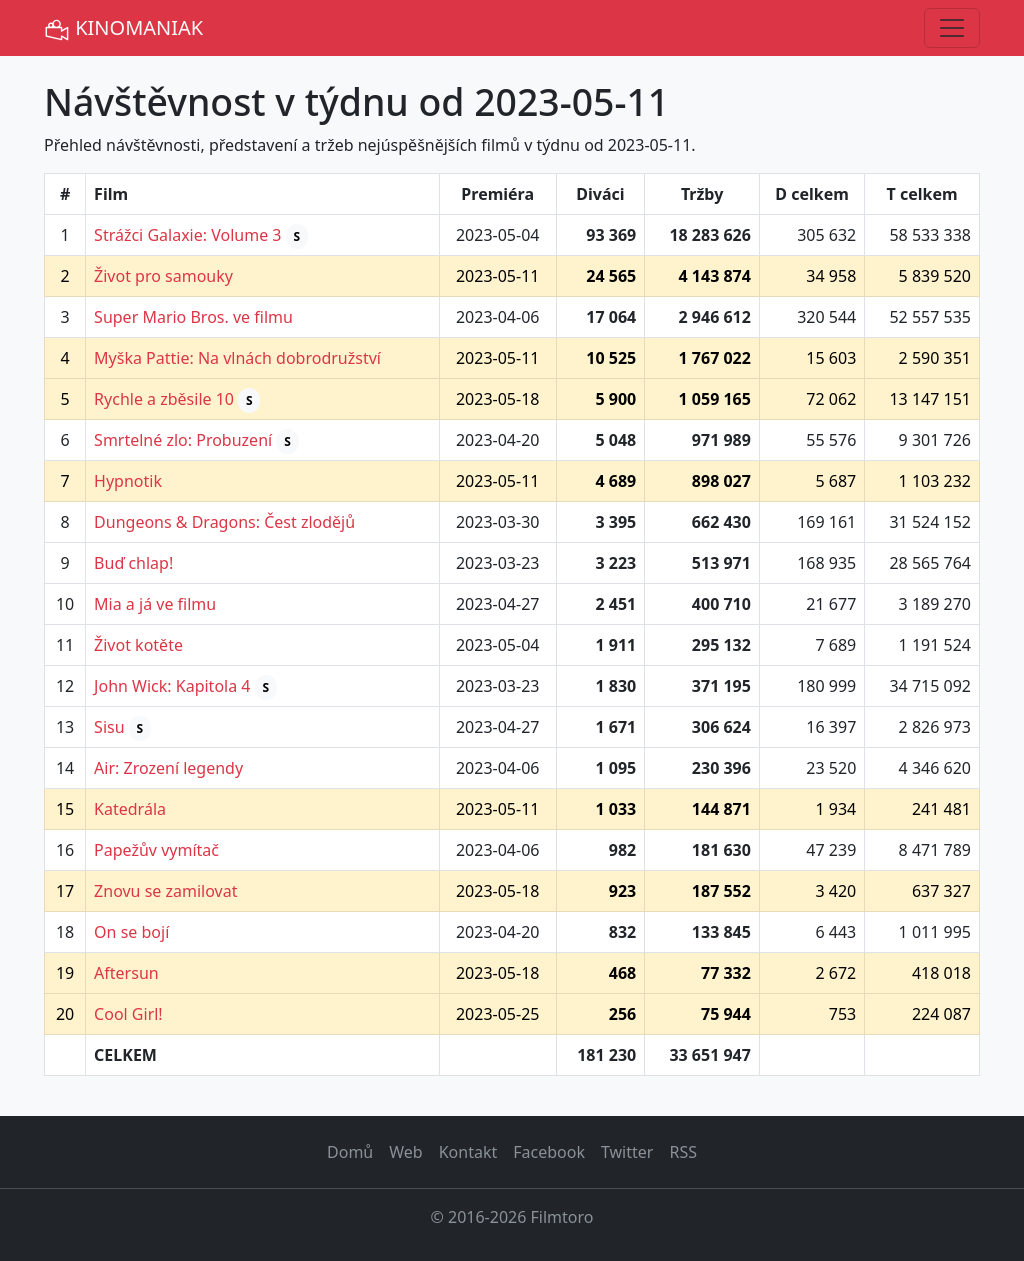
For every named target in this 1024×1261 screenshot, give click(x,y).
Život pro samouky (163, 276)
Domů (350, 1152)
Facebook (549, 1152)
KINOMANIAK (123, 28)
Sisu (109, 727)
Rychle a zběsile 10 (164, 399)
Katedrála (130, 809)
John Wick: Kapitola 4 (172, 686)
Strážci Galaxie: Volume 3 (187, 235)
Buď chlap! (133, 563)
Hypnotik (128, 481)
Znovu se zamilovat (165, 891)
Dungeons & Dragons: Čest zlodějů (224, 522)
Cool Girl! (128, 1014)
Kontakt (468, 1152)
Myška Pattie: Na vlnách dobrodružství (237, 358)
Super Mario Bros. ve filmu (193, 317)
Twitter (627, 1152)
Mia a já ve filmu (155, 604)
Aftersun (126, 973)
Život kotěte (138, 645)
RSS (683, 1152)
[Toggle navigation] (952, 28)
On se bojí (131, 932)
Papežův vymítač (156, 850)
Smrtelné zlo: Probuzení (183, 440)
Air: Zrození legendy (168, 768)
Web (405, 1152)
